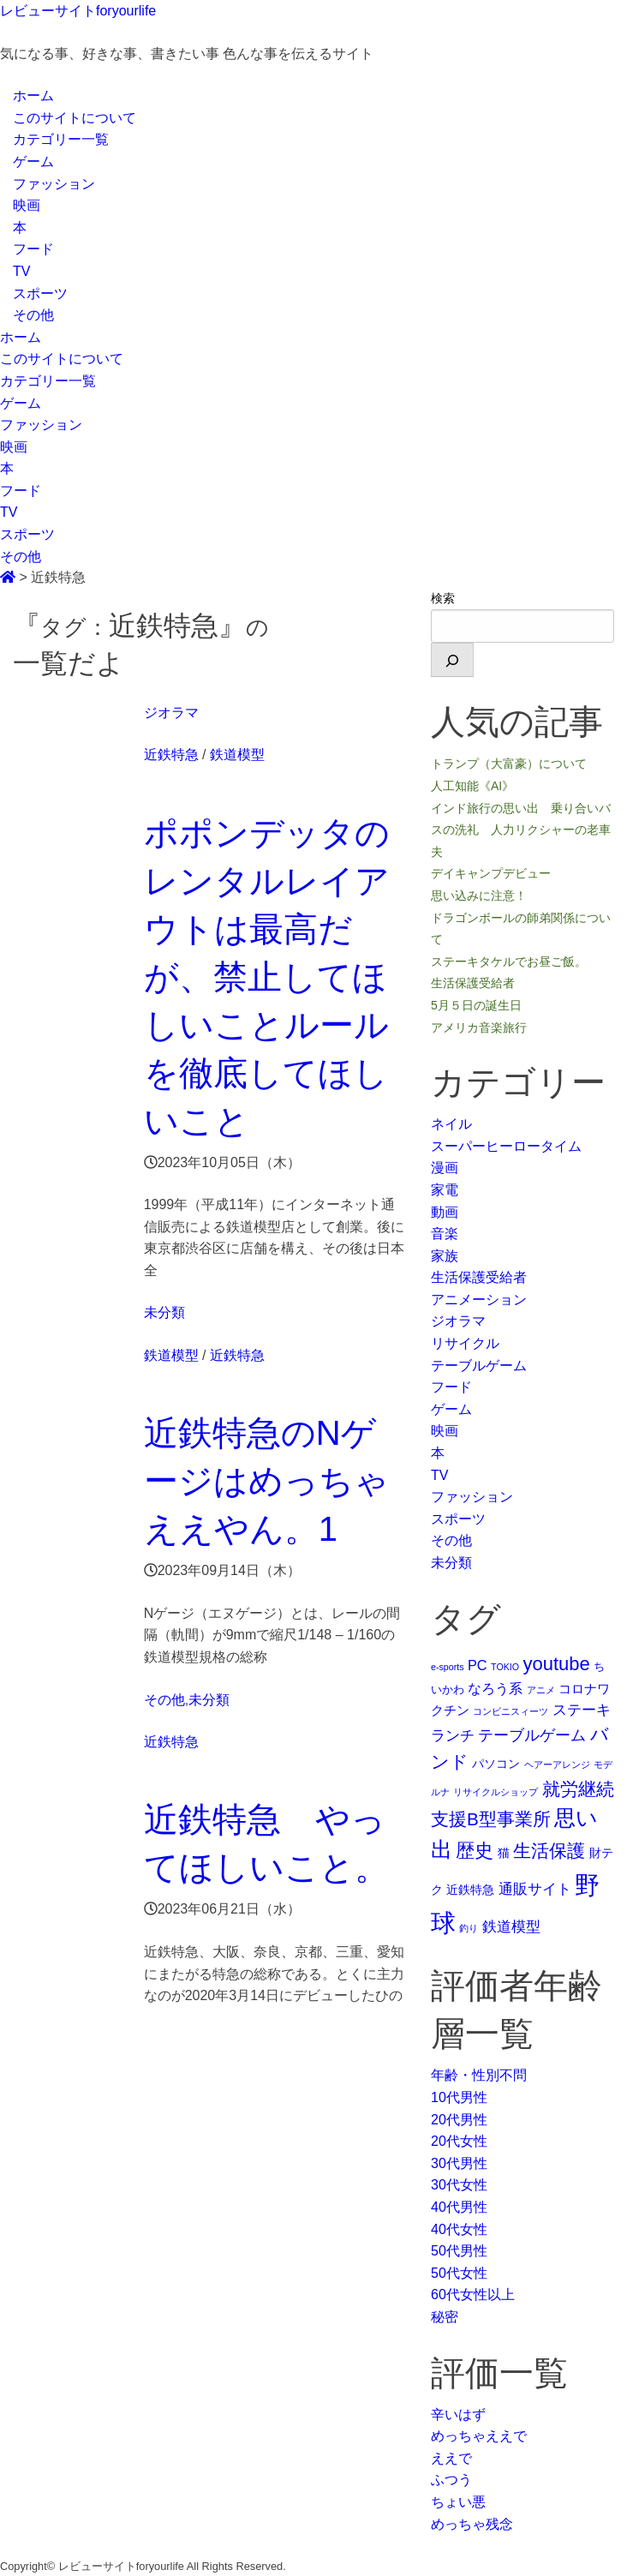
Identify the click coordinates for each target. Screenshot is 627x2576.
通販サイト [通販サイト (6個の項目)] (535, 1888)
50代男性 (459, 2251)
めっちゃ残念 (472, 2524)
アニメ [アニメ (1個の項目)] (541, 1690)
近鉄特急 (171, 754)
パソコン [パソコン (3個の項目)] (496, 1763)
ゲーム (33, 161)
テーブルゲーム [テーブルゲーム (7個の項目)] (532, 1735)
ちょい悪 (458, 2502)
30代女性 (459, 2185)
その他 (33, 315)
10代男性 (459, 2097)
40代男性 (459, 2207)
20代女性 (459, 2141)
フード (33, 249)
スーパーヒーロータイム (506, 1146)
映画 (26, 205)
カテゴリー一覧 (61, 139)
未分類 (164, 1312)
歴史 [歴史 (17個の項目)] (474, 1850)
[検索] (452, 660)
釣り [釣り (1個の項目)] (468, 1928)
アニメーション (479, 1299)
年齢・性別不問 (479, 2075)
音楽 (444, 1233)
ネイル (451, 1124)
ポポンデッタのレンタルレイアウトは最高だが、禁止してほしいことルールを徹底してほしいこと (267, 977)
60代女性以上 (473, 2294)
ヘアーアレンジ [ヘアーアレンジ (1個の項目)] (557, 1764)
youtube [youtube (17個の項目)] (556, 1663)
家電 (444, 1190)
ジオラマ (171, 712)
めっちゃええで (479, 2436)
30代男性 (459, 2163)
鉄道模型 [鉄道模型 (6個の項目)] (511, 1926)
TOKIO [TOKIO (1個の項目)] (505, 1667)
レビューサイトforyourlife (78, 10)
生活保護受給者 (479, 1277)
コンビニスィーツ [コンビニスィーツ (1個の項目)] (510, 1711)
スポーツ (40, 293)
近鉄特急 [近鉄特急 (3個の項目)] (470, 1889)
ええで (451, 2458)
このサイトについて (74, 118)
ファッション (54, 184)
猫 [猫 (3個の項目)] (504, 1853)
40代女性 (459, 2229)
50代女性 (459, 2273)
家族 (444, 1256)
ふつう (451, 2479)
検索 (443, 598)
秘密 (444, 2316)
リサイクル (465, 1343)
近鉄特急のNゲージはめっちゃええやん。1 (266, 1481)
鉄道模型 (237, 754)
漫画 (444, 1167)
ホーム (33, 95)
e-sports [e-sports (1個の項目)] (447, 1667)
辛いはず (458, 2414)
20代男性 (459, 2119)
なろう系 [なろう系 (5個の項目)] (495, 1688)
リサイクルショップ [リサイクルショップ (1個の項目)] (495, 1792)
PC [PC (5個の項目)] (477, 1665)
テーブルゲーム (479, 1365)
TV (21, 271)
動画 (444, 1212)
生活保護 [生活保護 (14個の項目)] (549, 1850)
